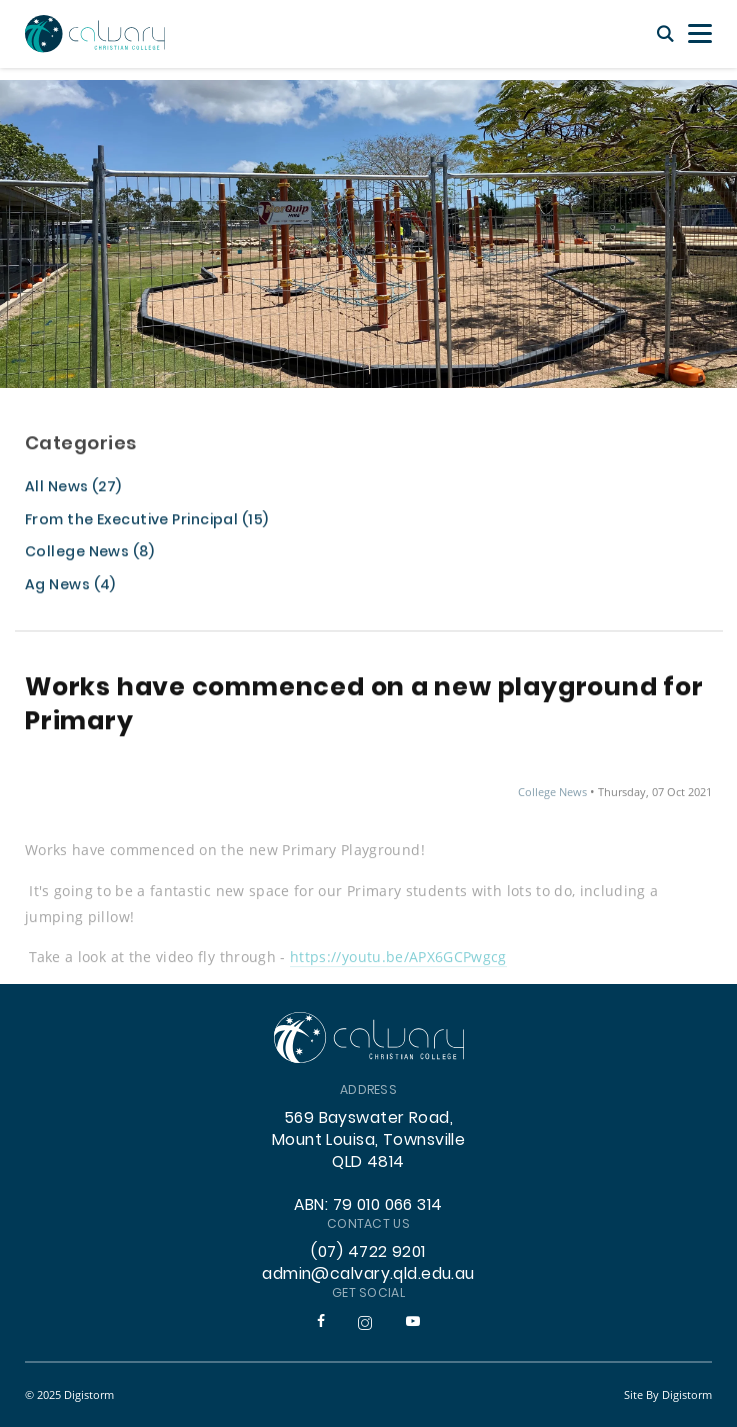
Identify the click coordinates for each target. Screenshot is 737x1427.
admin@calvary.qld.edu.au (368, 1275)
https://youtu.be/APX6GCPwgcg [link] (398, 960)
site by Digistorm (668, 1394)
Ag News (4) (70, 587)
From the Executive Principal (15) (146, 522)
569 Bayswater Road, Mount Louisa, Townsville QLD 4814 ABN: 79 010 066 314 (369, 1162)
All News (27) (73, 489)
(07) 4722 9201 (368, 1253)
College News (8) (89, 554)
